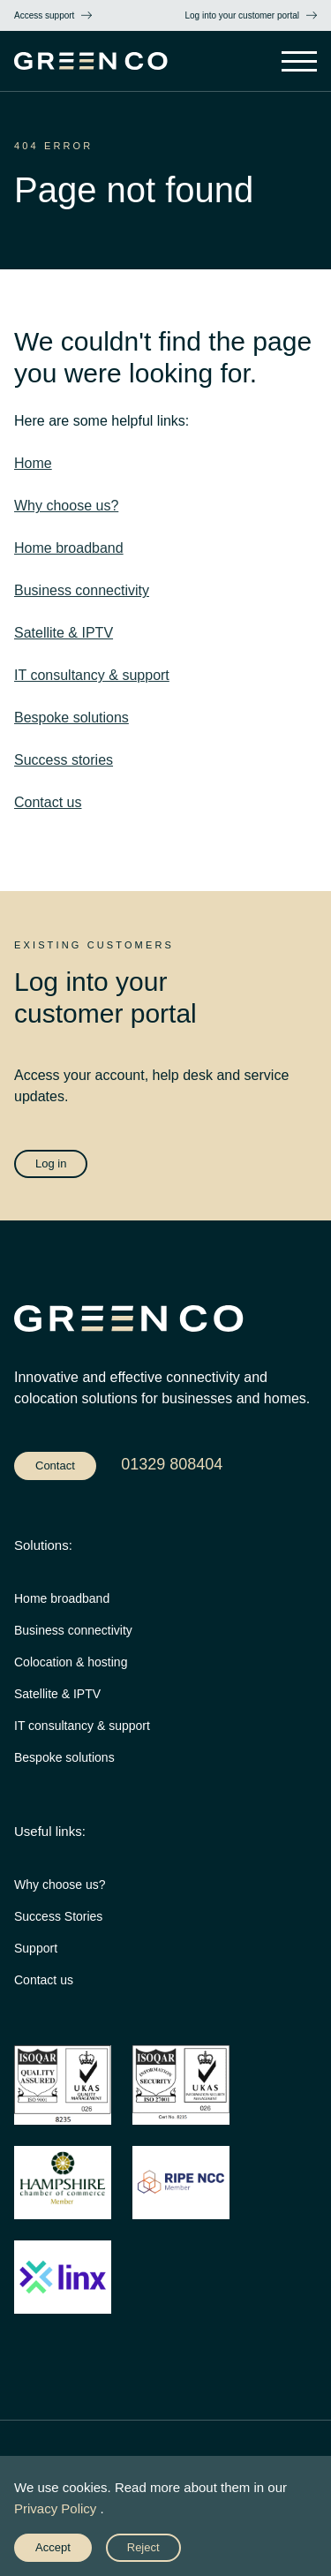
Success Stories (58, 1916)
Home (33, 463)
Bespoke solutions (71, 717)
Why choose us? (66, 505)
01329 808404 (171, 1464)
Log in (50, 1163)
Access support (44, 15)
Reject (143, 2547)
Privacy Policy (55, 2508)
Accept (53, 2547)
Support (35, 1948)
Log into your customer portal (241, 15)
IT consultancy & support (91, 675)
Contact (55, 1465)
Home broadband (69, 547)
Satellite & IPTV (63, 632)
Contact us (47, 802)
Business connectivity (81, 590)
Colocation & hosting (70, 1662)
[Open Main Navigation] (299, 62)
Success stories (63, 759)
